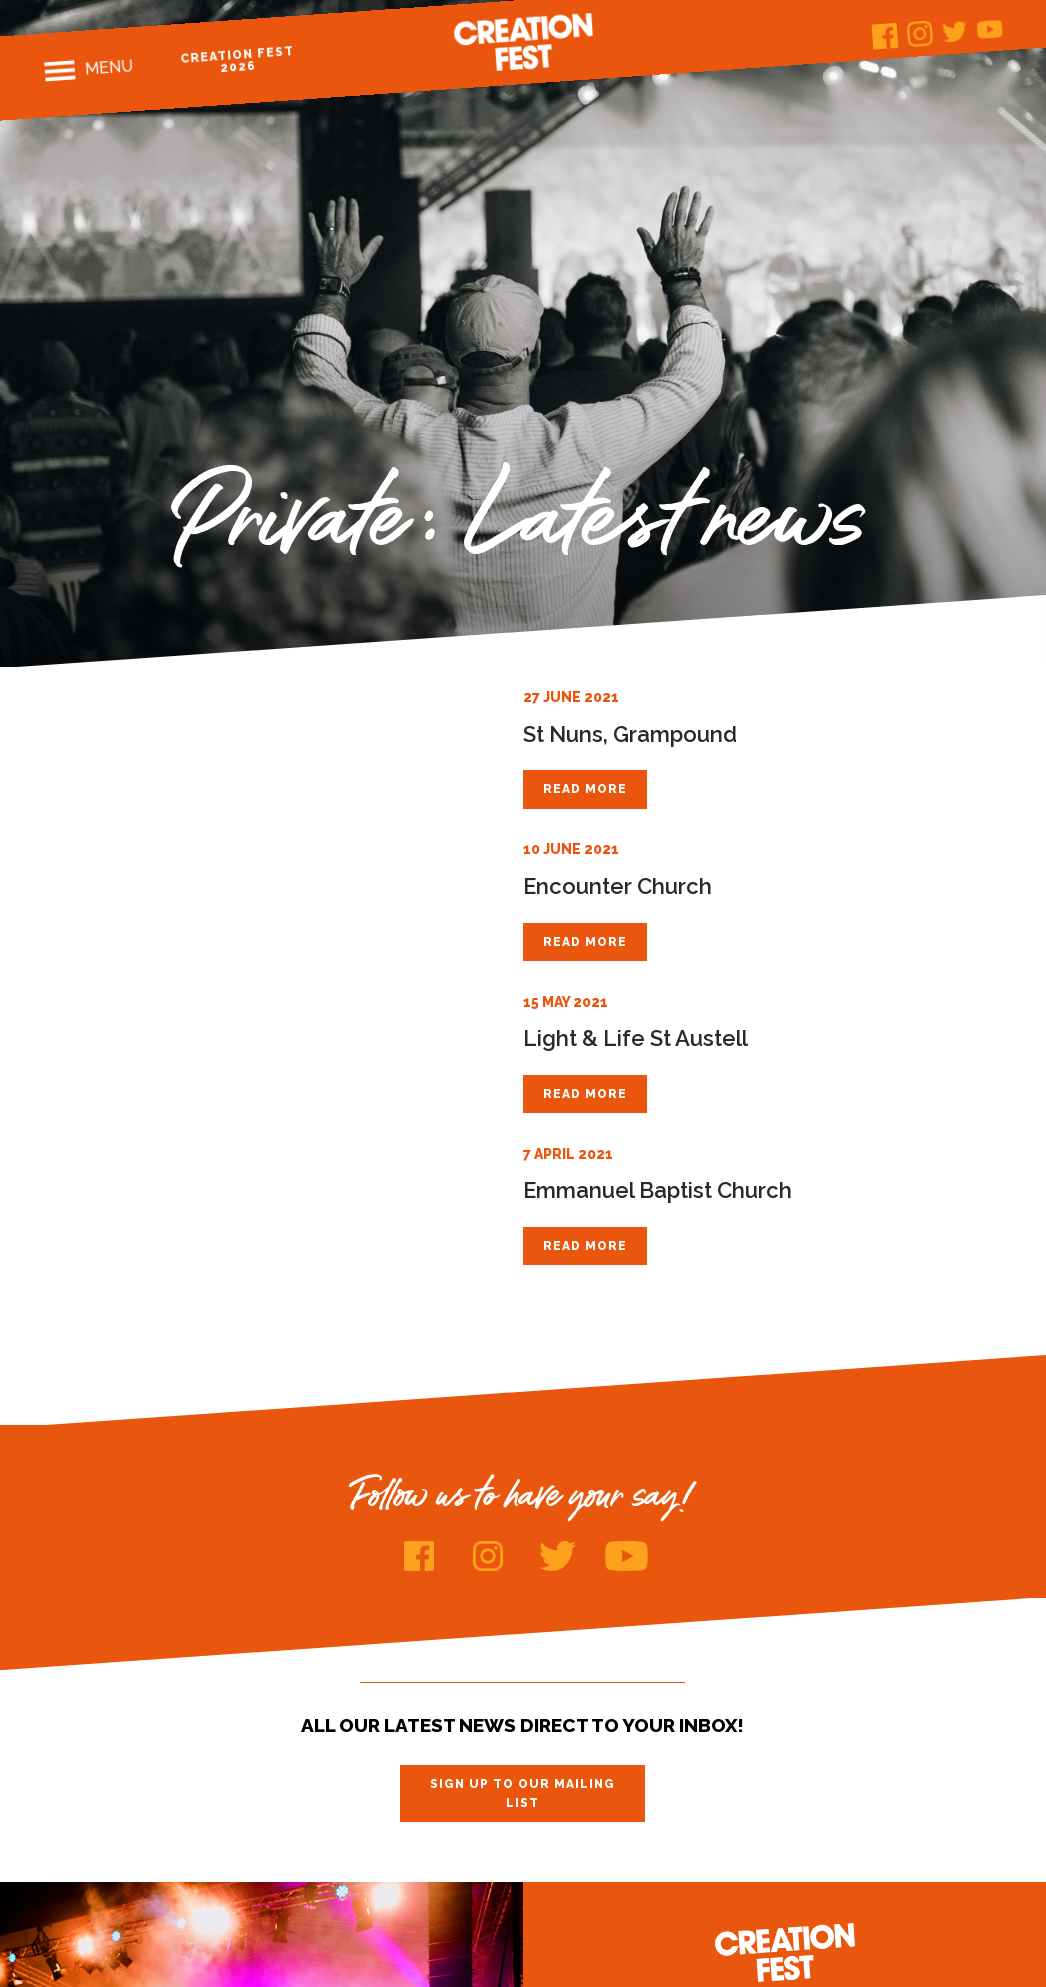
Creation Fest (523, 42)
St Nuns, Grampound (630, 734)
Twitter (954, 31)
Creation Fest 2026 (237, 59)
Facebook (884, 36)
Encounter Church (617, 886)
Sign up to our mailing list (522, 1793)
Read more (585, 789)
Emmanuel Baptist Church (657, 1190)
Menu (109, 67)
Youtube (989, 29)
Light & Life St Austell (635, 1038)
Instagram (919, 33)
